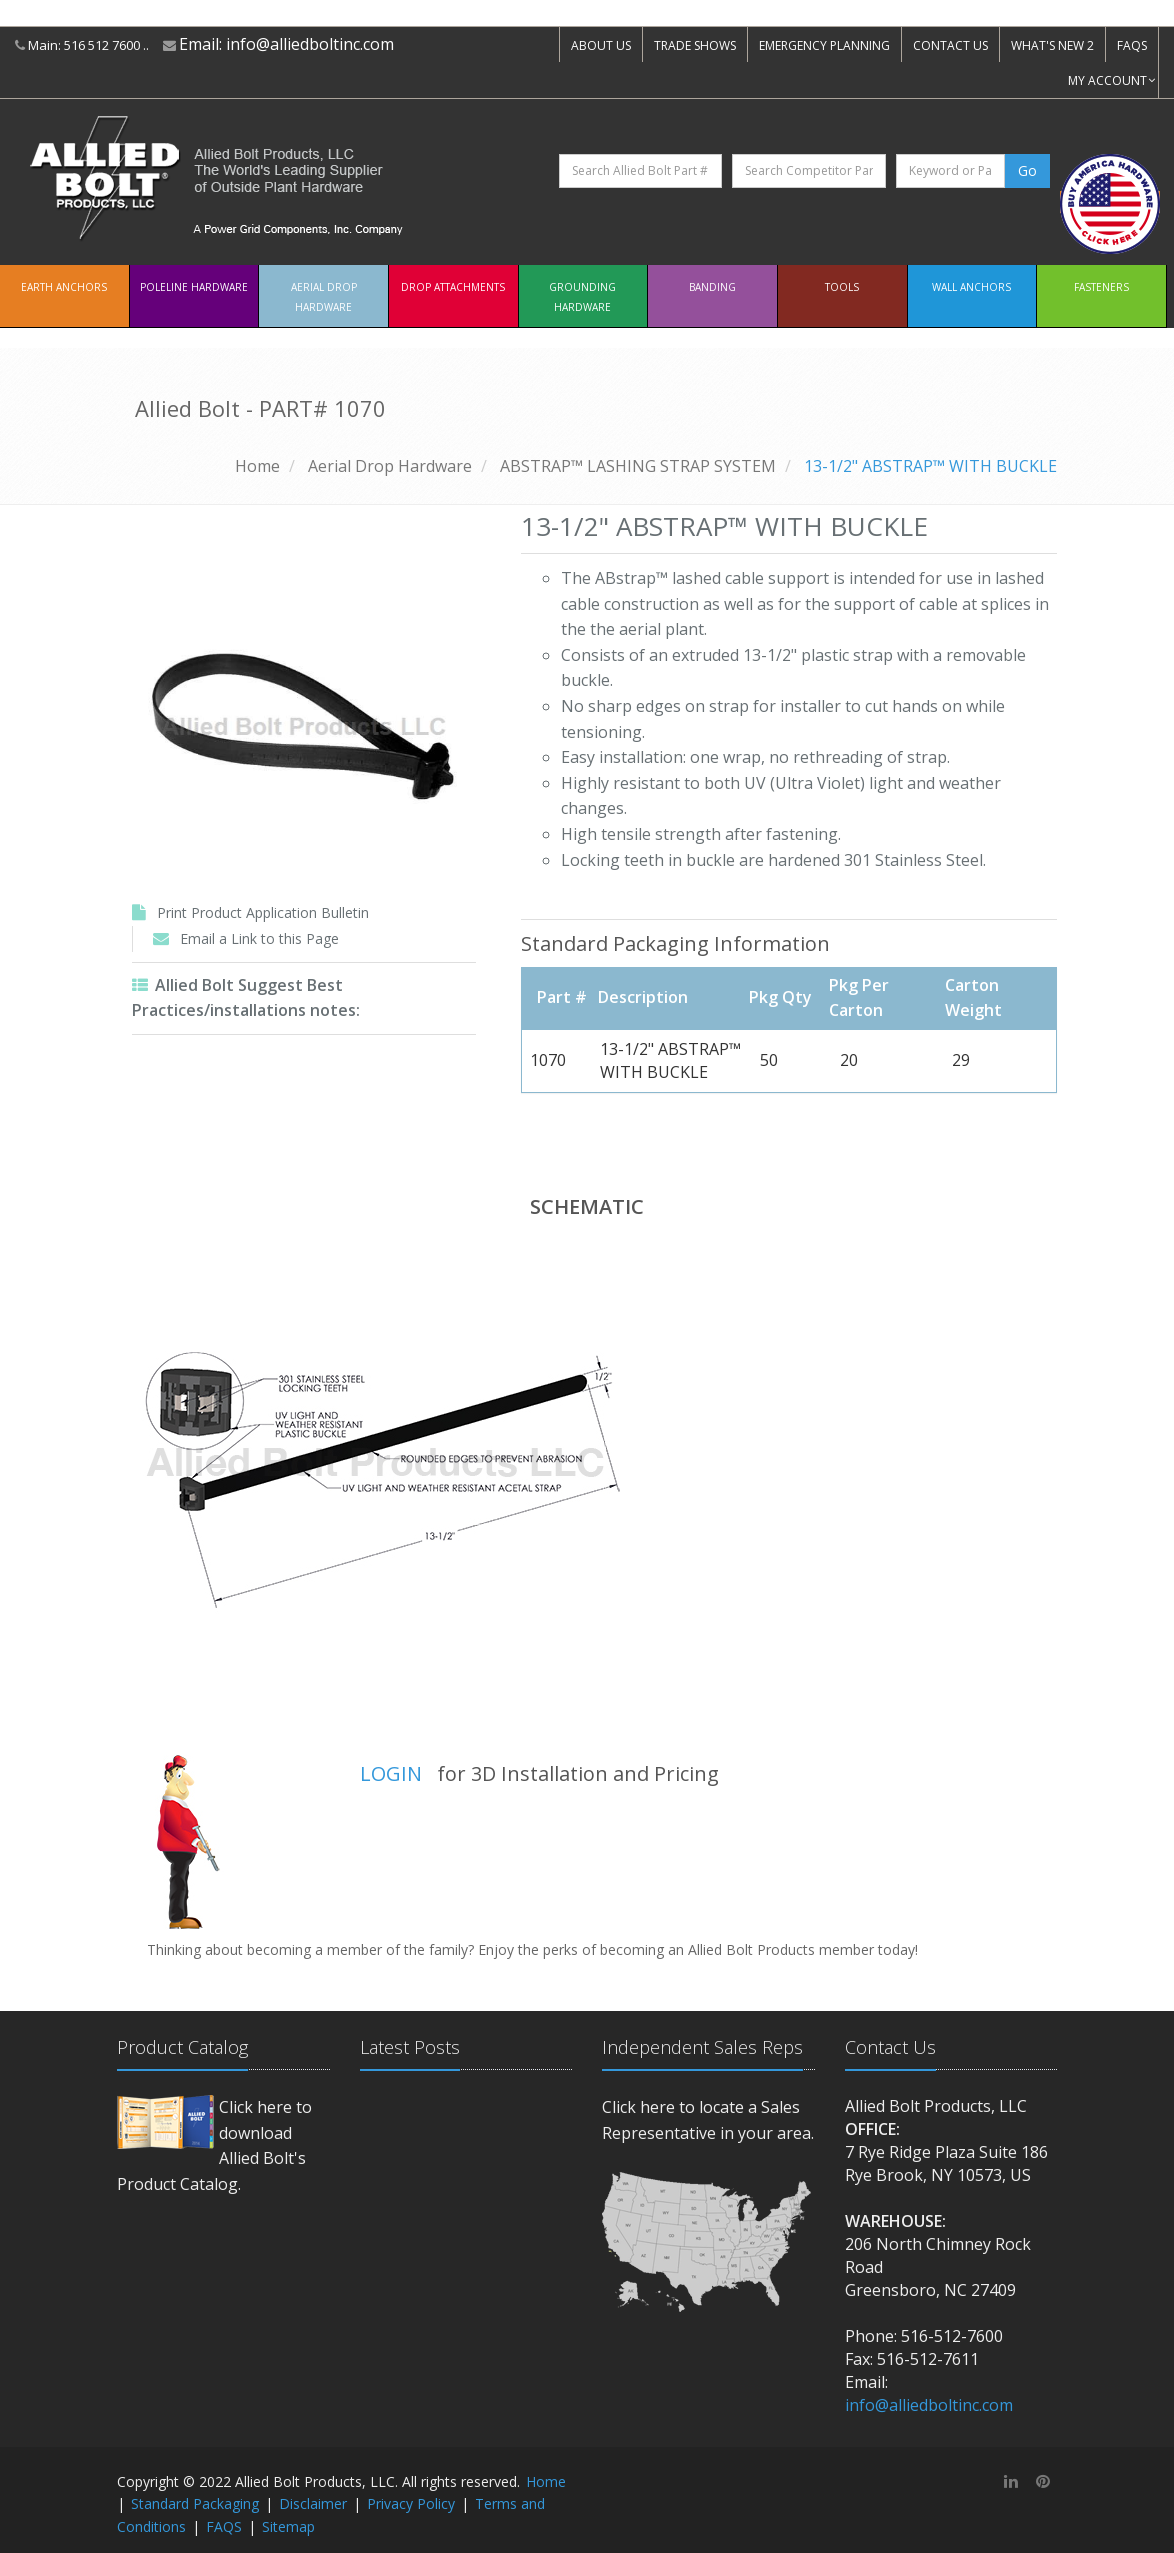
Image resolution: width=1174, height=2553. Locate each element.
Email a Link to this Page (259, 938)
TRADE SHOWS (695, 45)
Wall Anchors (971, 287)
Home (257, 466)
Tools (842, 287)
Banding (712, 287)
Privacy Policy (411, 2503)
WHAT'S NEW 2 (1052, 45)
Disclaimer (313, 2503)
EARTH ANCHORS (64, 287)
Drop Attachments (453, 287)
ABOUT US (601, 45)
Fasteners (1101, 287)
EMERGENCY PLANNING (824, 45)
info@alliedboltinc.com (310, 44)
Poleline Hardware (194, 287)
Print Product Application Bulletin (263, 912)
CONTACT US (950, 45)
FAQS (1132, 45)
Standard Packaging (195, 2503)
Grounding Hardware (582, 297)
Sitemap (288, 2526)
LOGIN (391, 1773)
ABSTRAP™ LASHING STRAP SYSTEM (638, 466)
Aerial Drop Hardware (324, 297)
